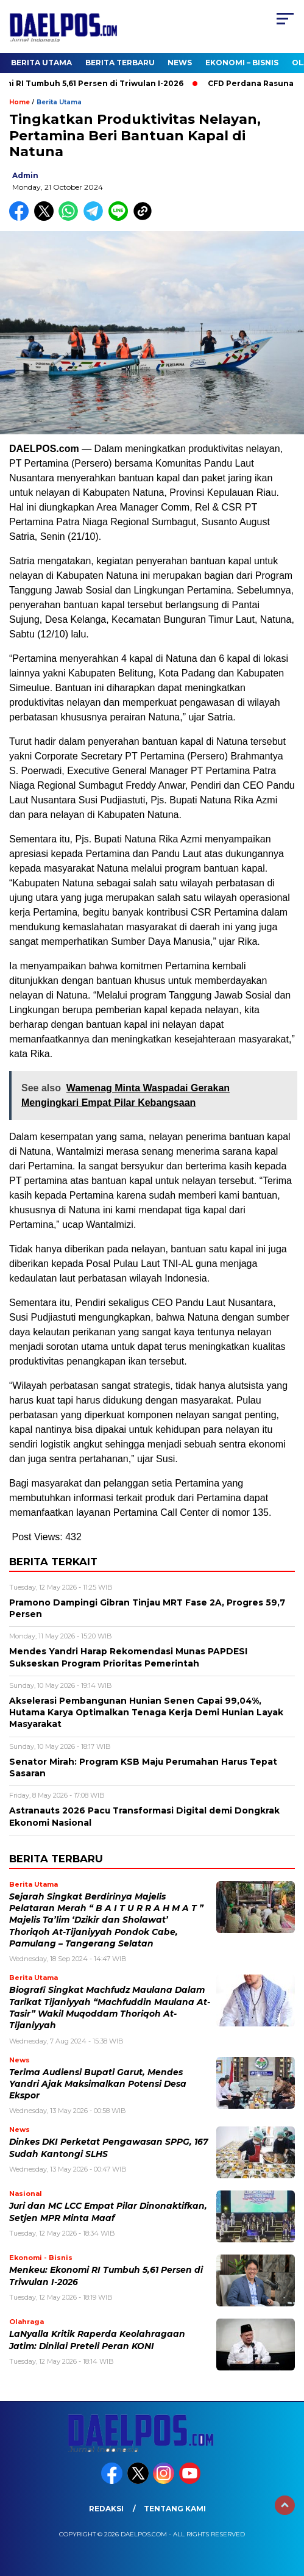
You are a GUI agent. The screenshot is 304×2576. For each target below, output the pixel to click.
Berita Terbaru (120, 62)
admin (25, 175)
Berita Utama (41, 62)
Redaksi (106, 2508)
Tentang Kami (175, 2508)
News (180, 62)
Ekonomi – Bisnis (241, 62)
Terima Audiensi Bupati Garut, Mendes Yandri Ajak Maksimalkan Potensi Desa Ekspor (97, 2084)
